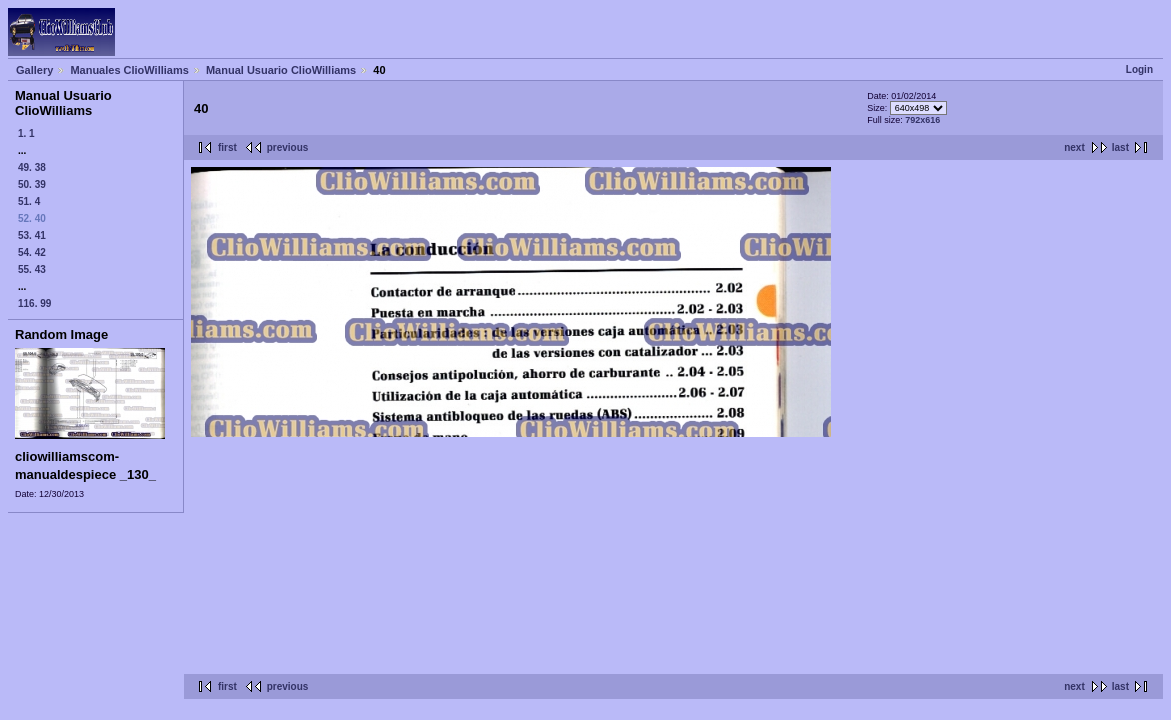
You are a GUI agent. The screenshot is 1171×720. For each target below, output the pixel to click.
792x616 (922, 120)
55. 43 (32, 269)
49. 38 (32, 167)
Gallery (34, 70)
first (227, 147)
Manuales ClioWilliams (129, 70)
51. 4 (29, 201)
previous (288, 147)
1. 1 (26, 133)
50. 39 (32, 184)
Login (1139, 69)
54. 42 (32, 252)
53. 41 (32, 235)
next (1074, 147)
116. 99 (34, 303)
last (1120, 147)
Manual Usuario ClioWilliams (281, 70)
